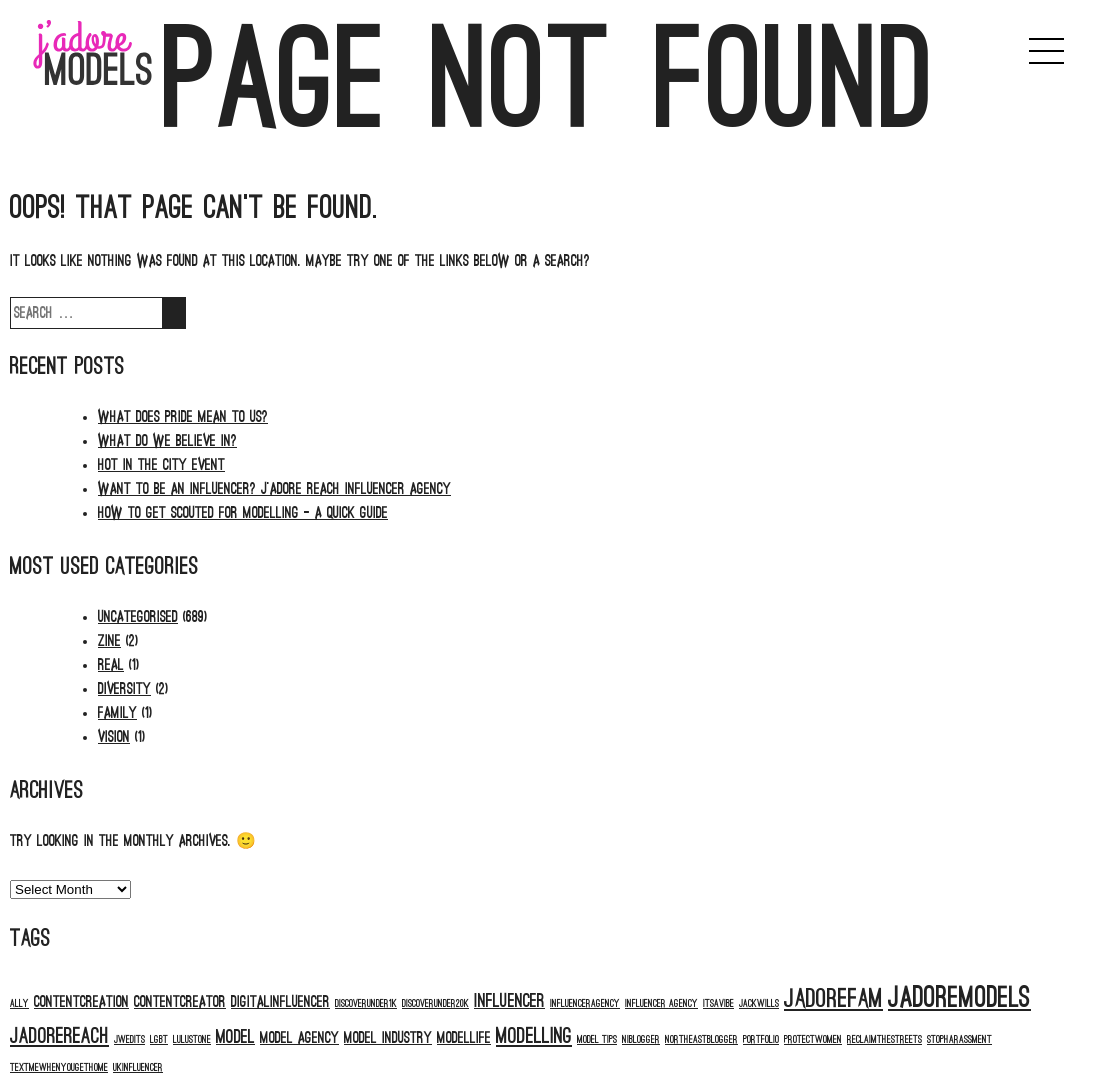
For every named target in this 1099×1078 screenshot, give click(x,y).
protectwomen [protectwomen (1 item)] (813, 1039)
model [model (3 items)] (235, 1037)
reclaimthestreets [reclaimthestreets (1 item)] (884, 1039)
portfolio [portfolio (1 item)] (761, 1039)
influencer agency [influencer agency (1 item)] (661, 1003)
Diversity (124, 689)
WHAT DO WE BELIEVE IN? (167, 441)
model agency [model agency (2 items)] (299, 1038)
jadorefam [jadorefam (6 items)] (833, 998)
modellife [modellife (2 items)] (464, 1038)
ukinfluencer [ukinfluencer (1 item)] (138, 1067)
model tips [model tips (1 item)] (597, 1039)
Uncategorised (138, 617)
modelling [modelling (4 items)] (534, 1036)
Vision (114, 737)
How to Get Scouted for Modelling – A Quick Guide (243, 513)
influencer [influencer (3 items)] (509, 1001)
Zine (109, 641)
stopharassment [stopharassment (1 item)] (959, 1039)
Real (111, 665)
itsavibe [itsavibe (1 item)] (718, 1003)
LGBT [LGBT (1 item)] (159, 1039)
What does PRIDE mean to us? (183, 417)
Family (117, 713)
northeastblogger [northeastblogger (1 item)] (701, 1039)
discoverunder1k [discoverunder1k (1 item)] (366, 1003)
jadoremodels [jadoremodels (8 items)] (959, 997)
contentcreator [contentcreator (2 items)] (180, 1002)
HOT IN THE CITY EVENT (161, 465)
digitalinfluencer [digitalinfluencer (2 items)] (280, 1002)
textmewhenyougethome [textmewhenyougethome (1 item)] (59, 1067)
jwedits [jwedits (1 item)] (129, 1039)
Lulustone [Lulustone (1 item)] (192, 1039)
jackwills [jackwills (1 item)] (759, 1003)
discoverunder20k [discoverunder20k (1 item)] (435, 1003)
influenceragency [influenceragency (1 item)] (585, 1003)
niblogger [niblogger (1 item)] (641, 1039)
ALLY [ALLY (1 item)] (19, 1003)
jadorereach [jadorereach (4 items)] (59, 1036)
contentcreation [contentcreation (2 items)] (81, 1002)
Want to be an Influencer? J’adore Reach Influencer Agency (274, 489)
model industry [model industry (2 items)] (388, 1038)
